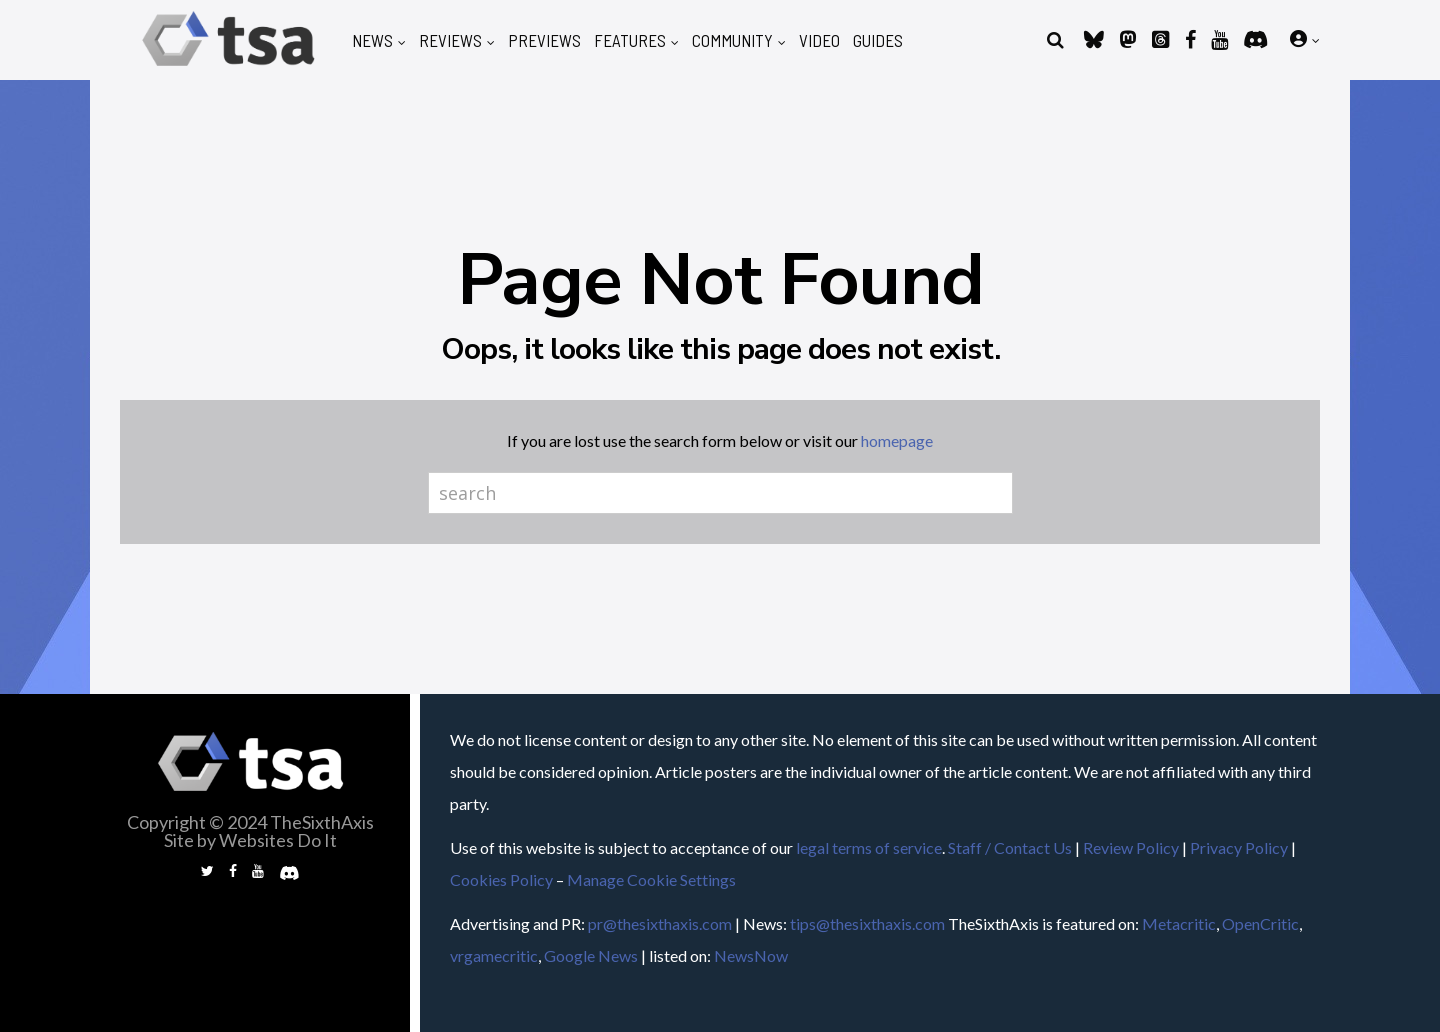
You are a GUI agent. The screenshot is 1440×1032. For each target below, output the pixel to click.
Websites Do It (278, 840)
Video (819, 40)
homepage (897, 440)
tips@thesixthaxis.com (867, 923)
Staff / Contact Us (1010, 847)
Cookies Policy (501, 879)
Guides (878, 40)
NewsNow (751, 955)
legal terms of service (869, 847)
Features (630, 40)
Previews (544, 40)
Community (732, 40)
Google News (591, 955)
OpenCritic (1260, 923)
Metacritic (1179, 923)
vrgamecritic (494, 955)
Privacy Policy (1239, 847)
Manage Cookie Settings (651, 879)
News (372, 40)
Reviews (450, 40)
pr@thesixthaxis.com (660, 923)
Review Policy (1131, 847)
